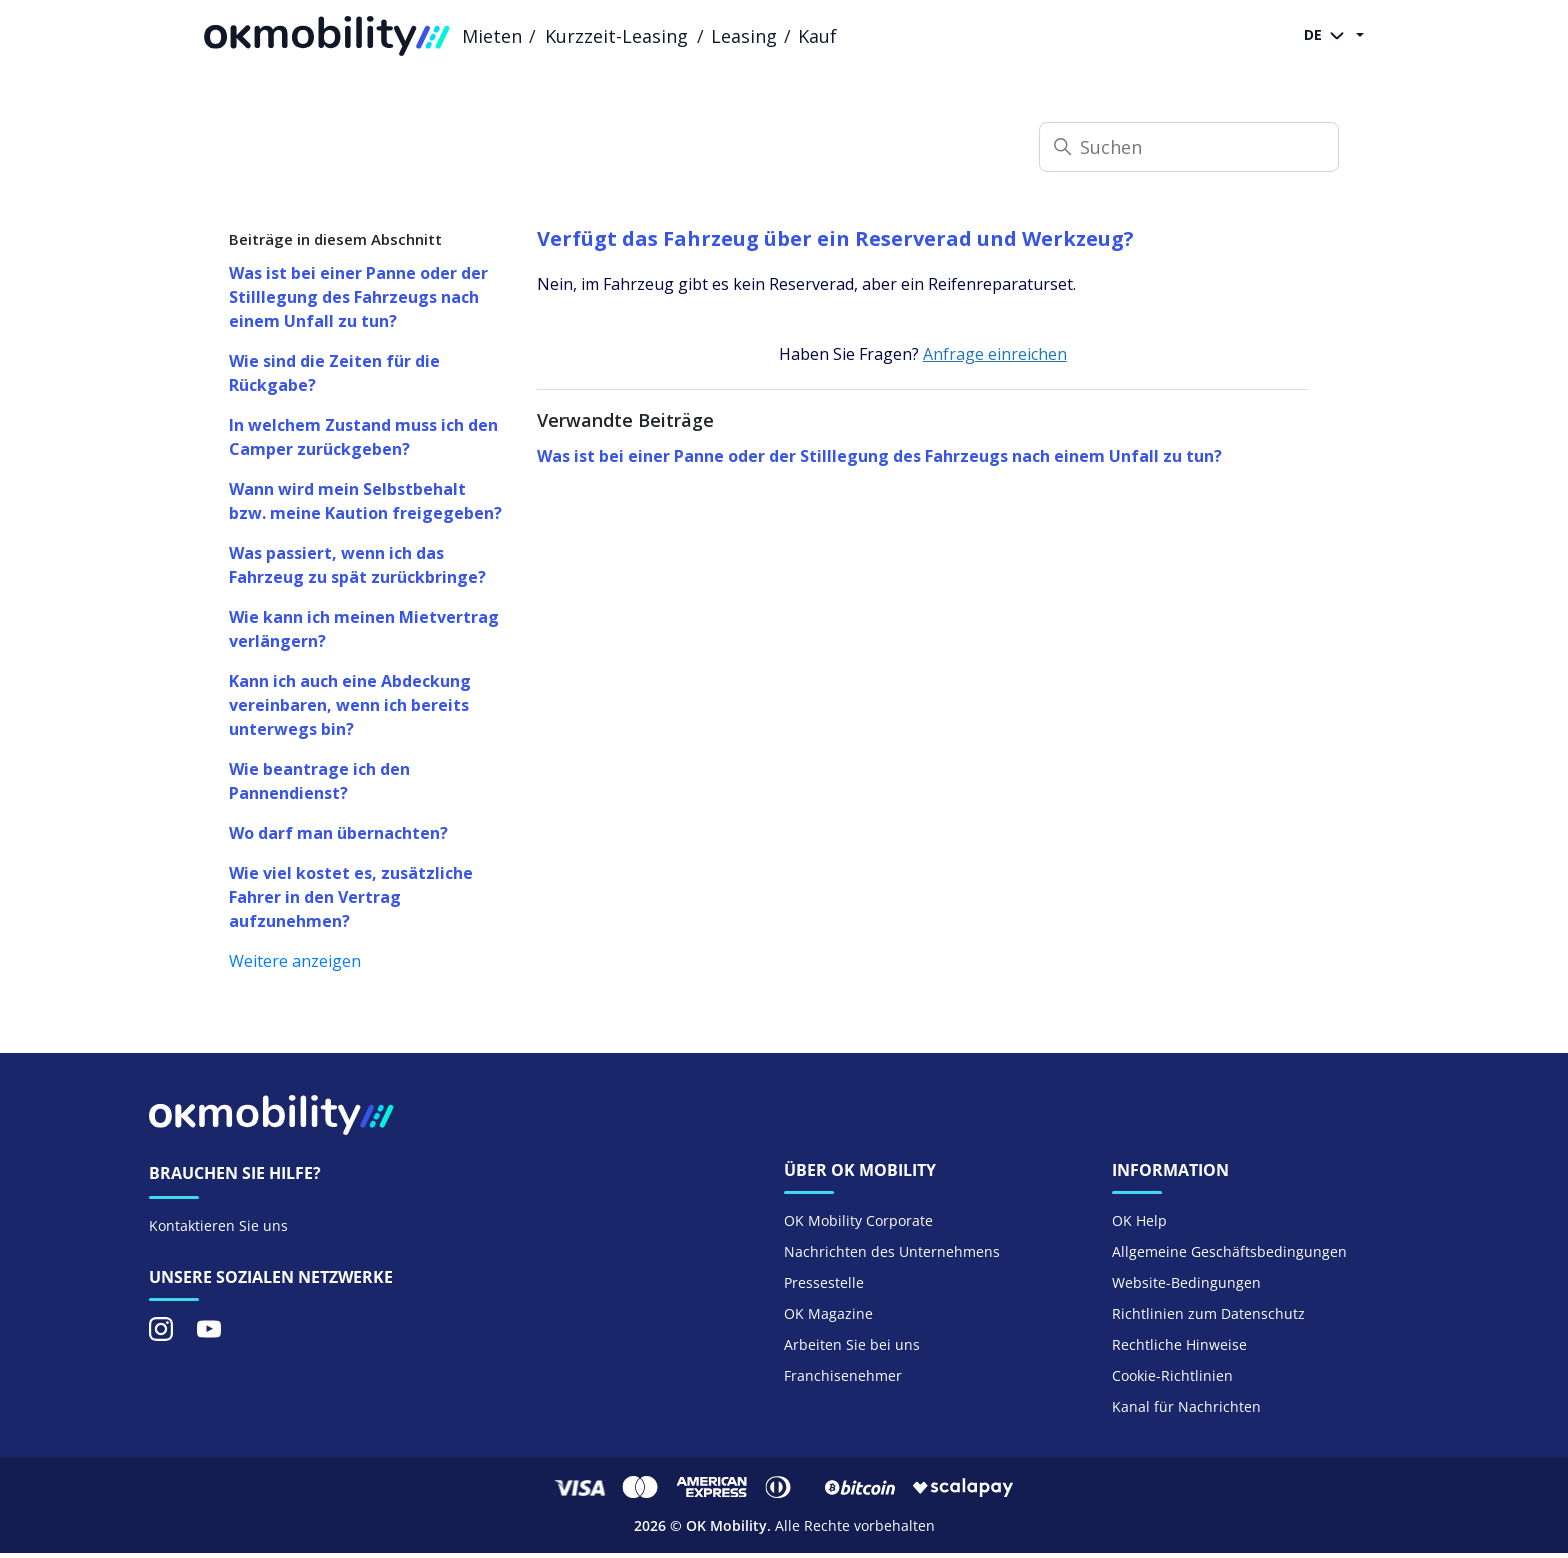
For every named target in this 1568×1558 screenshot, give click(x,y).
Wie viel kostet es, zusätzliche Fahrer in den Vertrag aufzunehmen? (351, 897)
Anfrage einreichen (995, 354)
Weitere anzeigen (295, 961)
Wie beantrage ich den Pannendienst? (319, 781)
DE (1328, 36)
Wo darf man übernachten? (338, 833)
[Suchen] (1189, 147)
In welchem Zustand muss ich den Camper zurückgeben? (363, 437)
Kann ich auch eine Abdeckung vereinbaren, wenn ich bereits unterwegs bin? (350, 705)
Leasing (744, 36)
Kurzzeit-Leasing (616, 36)
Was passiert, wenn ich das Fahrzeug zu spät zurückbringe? (357, 565)
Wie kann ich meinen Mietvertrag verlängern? (364, 629)
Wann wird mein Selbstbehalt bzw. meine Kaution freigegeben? (365, 501)
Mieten (492, 36)
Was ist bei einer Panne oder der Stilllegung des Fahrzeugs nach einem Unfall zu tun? (358, 297)
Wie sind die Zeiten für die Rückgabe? (334, 373)
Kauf (817, 36)
